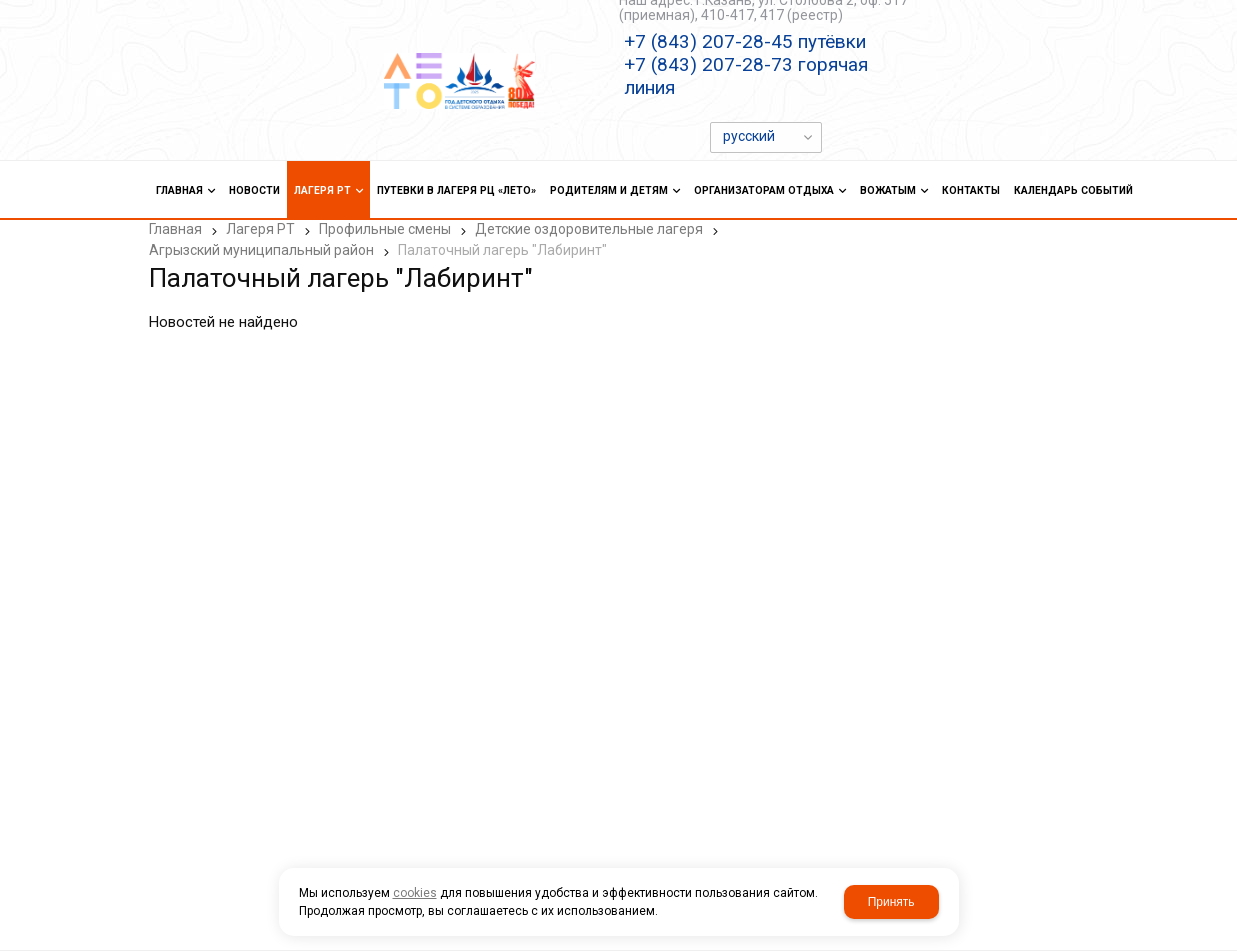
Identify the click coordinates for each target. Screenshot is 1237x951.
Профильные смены (385, 229)
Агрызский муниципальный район (261, 250)
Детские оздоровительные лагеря (589, 229)
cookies (415, 893)
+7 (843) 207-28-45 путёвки (745, 41)
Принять (891, 902)
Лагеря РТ (260, 229)
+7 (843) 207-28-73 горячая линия (746, 76)
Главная (175, 229)
